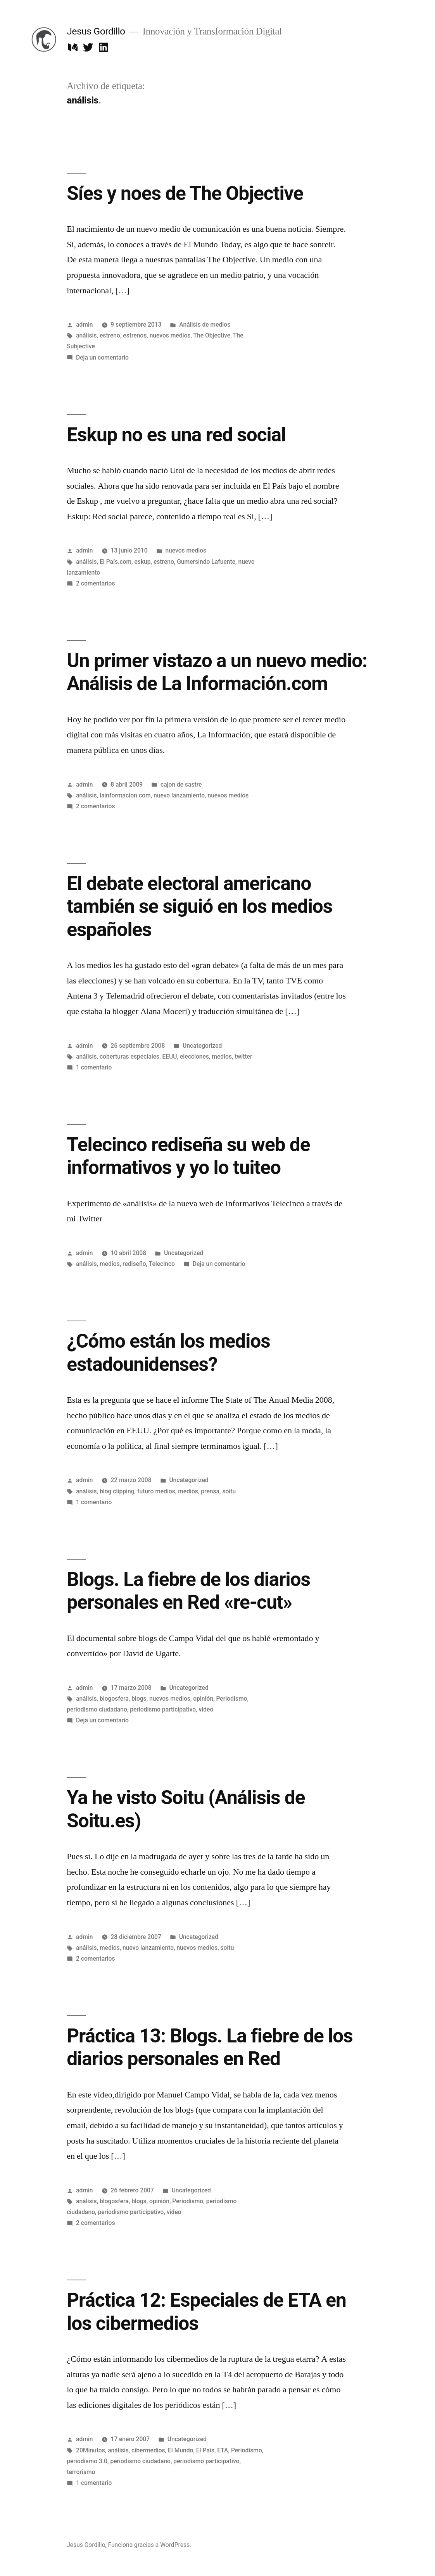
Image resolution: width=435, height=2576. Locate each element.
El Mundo (180, 2450)
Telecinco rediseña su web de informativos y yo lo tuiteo (188, 1156)
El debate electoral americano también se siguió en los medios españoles (199, 906)
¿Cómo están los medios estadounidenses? (168, 1352)
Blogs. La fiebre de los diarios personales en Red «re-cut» (188, 1590)
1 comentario (94, 1067)
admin (84, 324)
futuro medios (156, 1491)
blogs (139, 1698)
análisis (86, 335)
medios (222, 1056)
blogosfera (114, 1698)
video (206, 1709)
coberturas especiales (129, 1056)
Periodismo (231, 1698)
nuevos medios (170, 335)
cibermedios (148, 2450)
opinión (203, 1698)
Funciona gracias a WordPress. (150, 2544)
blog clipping (117, 1491)
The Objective (211, 335)
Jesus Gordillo (96, 31)
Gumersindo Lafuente (206, 561)
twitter (243, 1056)
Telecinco (162, 1263)
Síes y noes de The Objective (185, 193)
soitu (229, 1491)
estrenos (135, 335)
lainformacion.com (125, 795)
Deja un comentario (102, 357)
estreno (110, 335)
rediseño (134, 1263)
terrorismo (81, 2472)
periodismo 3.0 (87, 2461)
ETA (222, 2450)
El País (205, 2450)
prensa (210, 1491)
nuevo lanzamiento (179, 795)
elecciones (194, 1056)
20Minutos (90, 2450)
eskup (142, 561)
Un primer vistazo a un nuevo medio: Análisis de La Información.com (217, 672)
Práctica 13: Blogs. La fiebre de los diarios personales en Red (209, 2047)
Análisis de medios (204, 324)
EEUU (169, 1056)
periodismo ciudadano (97, 1709)
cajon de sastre (181, 784)
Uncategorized (202, 1045)
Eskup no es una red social (176, 435)
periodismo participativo (163, 1709)
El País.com (115, 561)
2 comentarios (95, 583)
